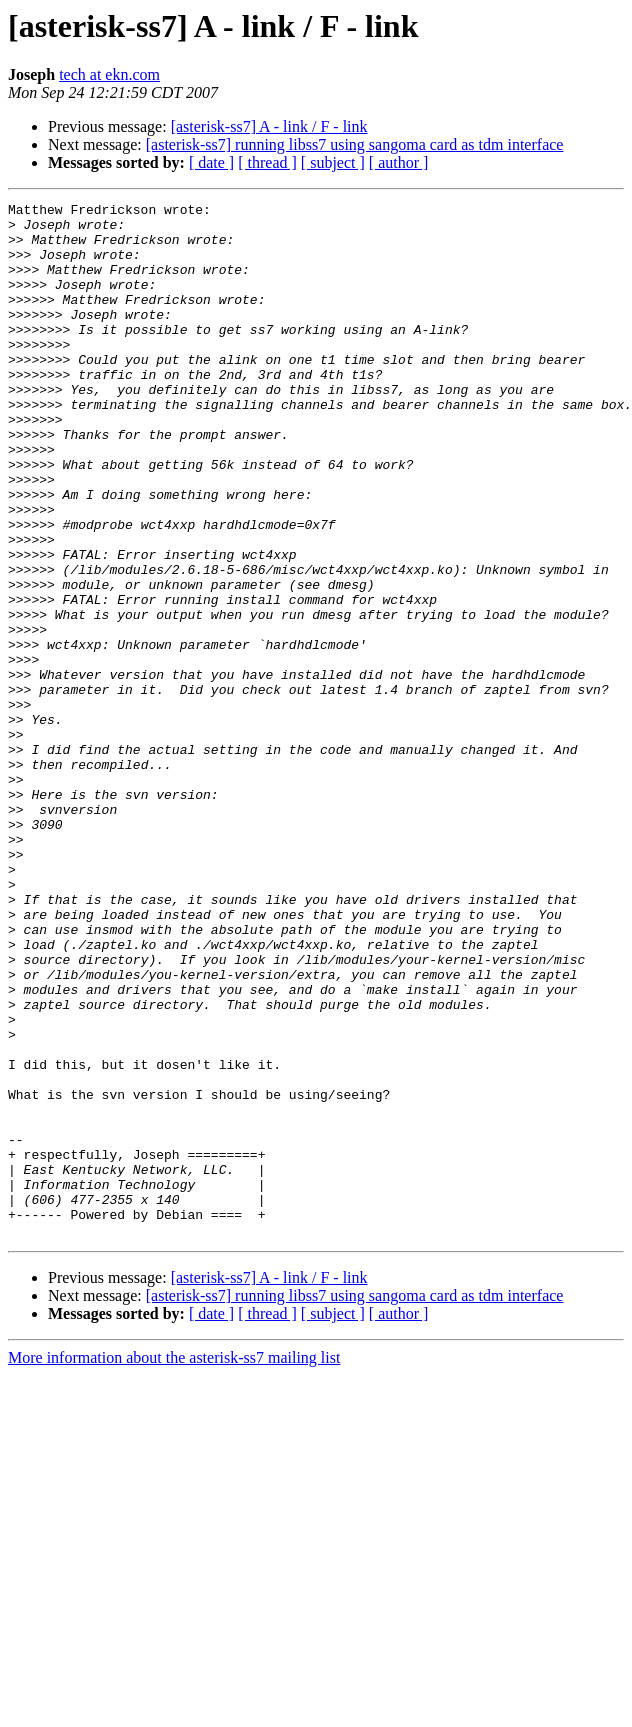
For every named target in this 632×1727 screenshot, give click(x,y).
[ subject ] (333, 162)
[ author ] (399, 162)
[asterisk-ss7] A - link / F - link (269, 126)
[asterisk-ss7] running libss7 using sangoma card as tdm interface (355, 144)
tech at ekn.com (109, 74)
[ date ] (211, 162)
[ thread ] (267, 162)
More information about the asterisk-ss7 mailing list (174, 1564)
